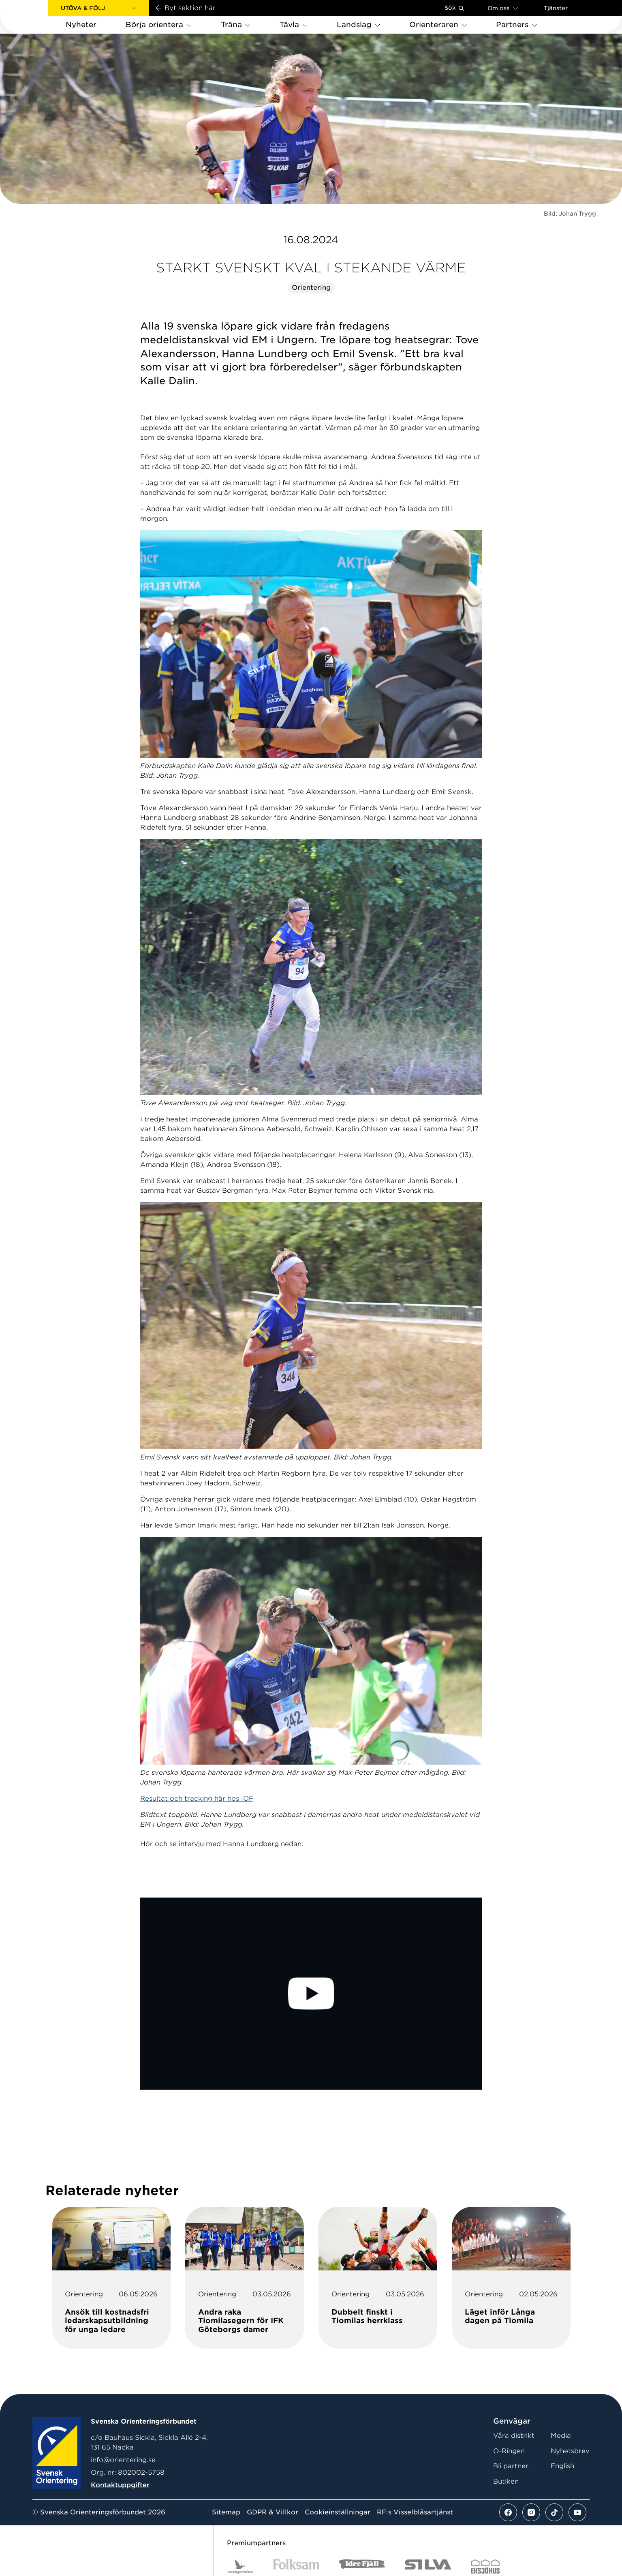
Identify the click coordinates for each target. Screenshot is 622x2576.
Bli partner (510, 2466)
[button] (98, 8)
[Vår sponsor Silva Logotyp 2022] (428, 2566)
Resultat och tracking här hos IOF (196, 1798)
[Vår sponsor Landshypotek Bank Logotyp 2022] (240, 2566)
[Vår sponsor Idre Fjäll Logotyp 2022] (362, 2566)
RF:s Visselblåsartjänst (415, 2512)
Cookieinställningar (337, 2512)
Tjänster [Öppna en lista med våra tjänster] (556, 8)
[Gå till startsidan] (37, 17)
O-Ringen (509, 2451)
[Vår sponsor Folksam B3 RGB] (296, 2566)
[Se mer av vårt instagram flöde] (531, 2512)
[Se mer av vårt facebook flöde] (508, 2512)
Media (561, 2435)
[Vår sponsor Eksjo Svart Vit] (485, 2566)
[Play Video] (310, 1993)
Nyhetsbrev (570, 2451)
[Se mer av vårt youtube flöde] (577, 2512)
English (562, 2466)
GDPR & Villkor (272, 2512)
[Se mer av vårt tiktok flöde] (554, 2512)
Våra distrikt (513, 2435)
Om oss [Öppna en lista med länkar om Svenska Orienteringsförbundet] (502, 7)
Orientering (311, 287)
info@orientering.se (123, 2460)
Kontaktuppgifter (120, 2485)
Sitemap (226, 2512)
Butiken (506, 2481)
